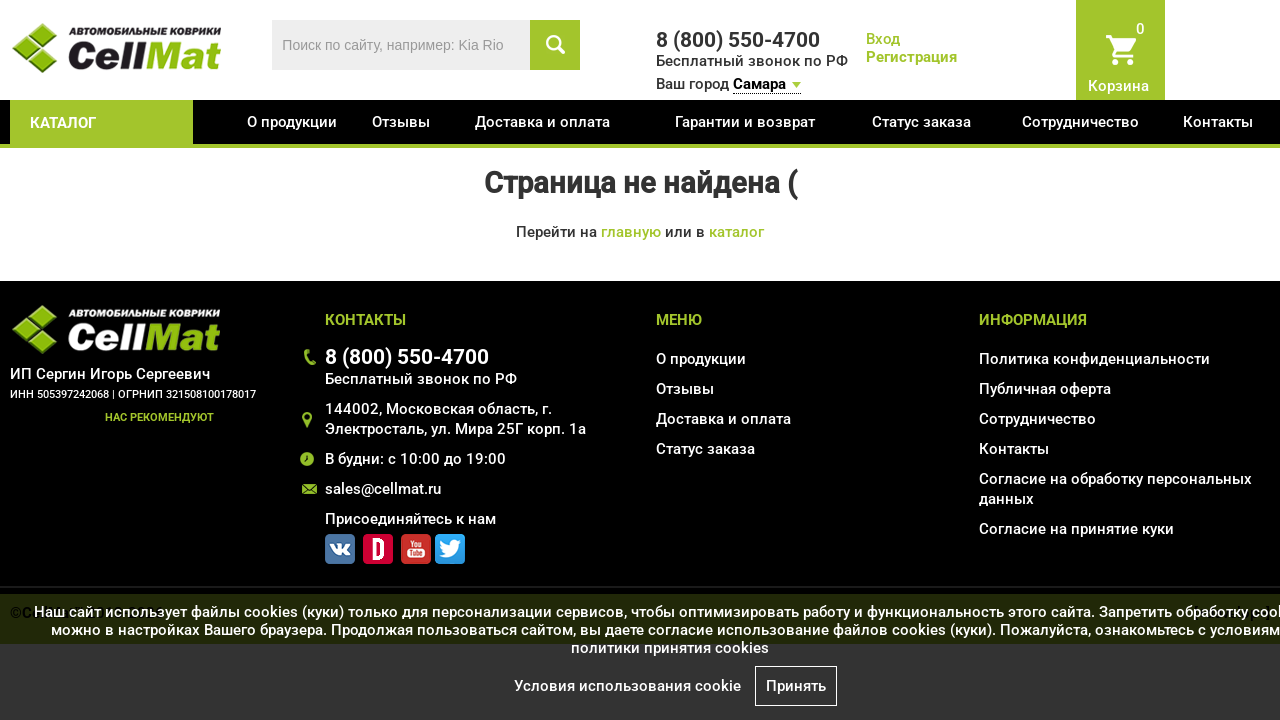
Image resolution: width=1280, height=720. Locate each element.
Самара (759, 84)
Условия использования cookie (627, 686)
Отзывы (401, 122)
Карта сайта (1021, 558)
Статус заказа (921, 122)
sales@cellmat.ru (383, 489)
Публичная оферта (1045, 389)
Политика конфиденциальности (1094, 359)
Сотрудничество (1080, 122)
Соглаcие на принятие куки (1076, 529)
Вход (883, 39)
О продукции (292, 122)
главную (631, 232)
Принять (796, 686)
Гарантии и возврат (745, 122)
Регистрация (911, 57)
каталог (63, 123)
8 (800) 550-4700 (407, 356)
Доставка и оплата (542, 122)
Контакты (1218, 122)
